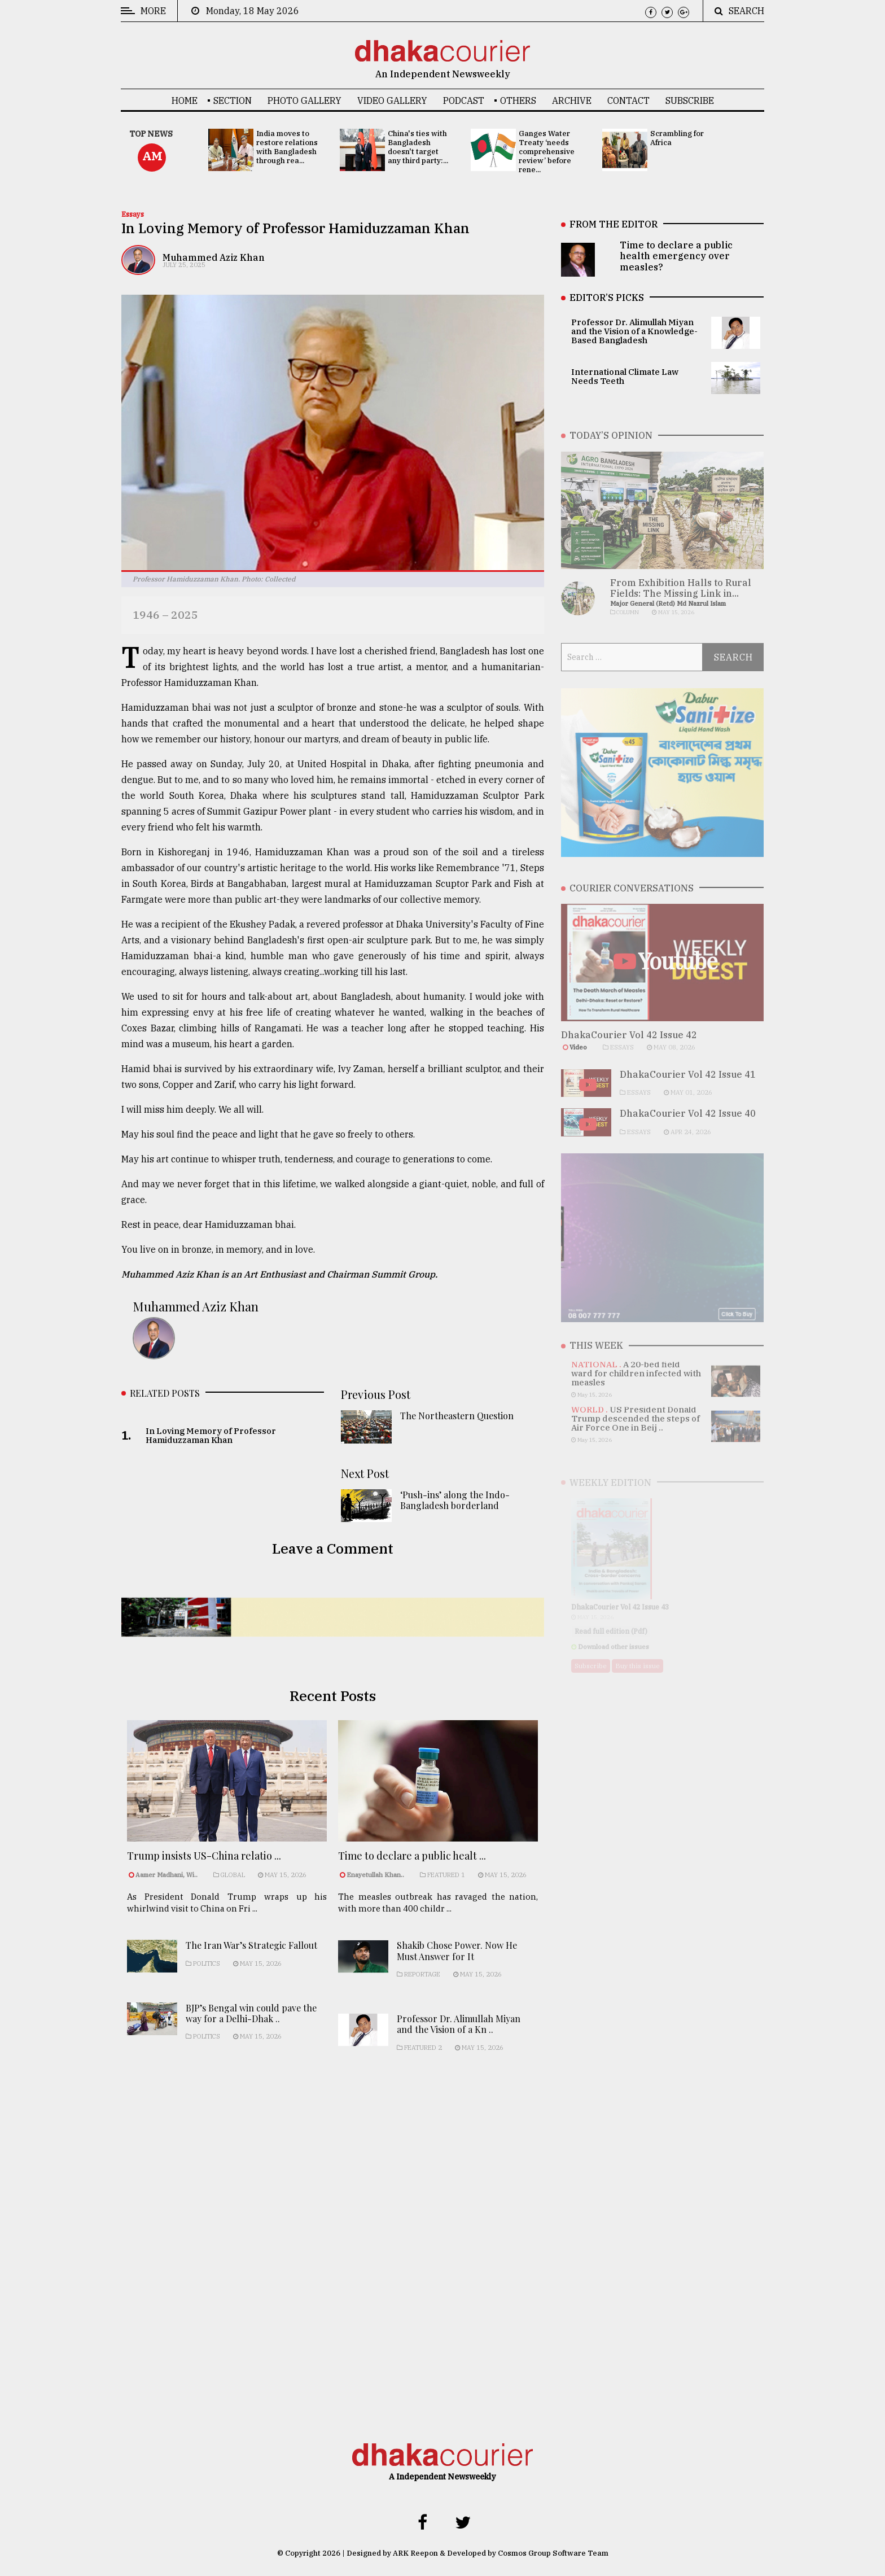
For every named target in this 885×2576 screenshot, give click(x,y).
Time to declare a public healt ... (412, 1868)
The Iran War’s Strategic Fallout (251, 1964)
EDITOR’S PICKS (606, 297)
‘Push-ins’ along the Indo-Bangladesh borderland (455, 1505)
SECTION (232, 100)
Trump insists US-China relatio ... (204, 1865)
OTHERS (518, 100)
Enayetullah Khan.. (375, 1887)
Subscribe (689, 100)
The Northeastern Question (457, 1421)
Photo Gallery (304, 100)
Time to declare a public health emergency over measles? (676, 255)
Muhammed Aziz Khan (214, 257)
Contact (628, 100)
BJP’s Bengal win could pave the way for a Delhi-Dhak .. (251, 2032)
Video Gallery (392, 100)
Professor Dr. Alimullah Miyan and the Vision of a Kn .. (458, 2046)
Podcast (463, 100)
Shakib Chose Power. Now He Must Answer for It (457, 1973)
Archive (572, 100)
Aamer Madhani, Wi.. (166, 1884)
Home (185, 100)
